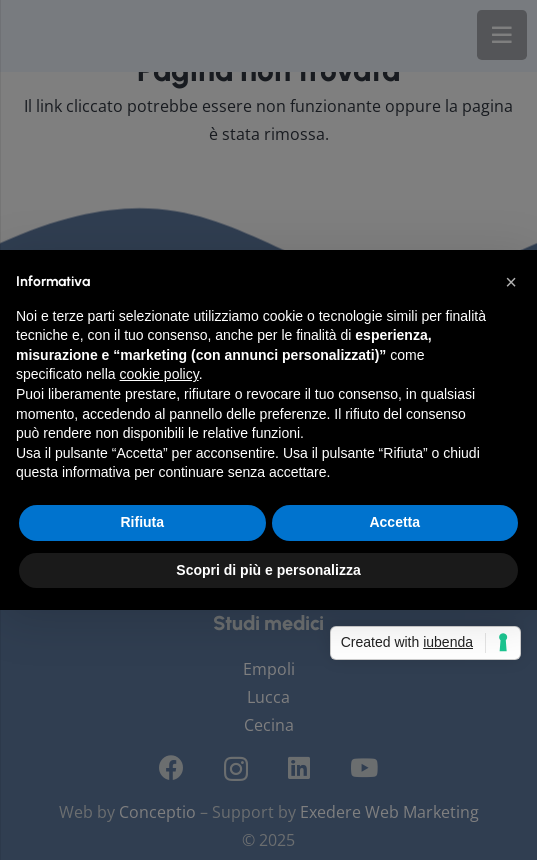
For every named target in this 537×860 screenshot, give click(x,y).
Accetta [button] (394, 522)
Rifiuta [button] (142, 522)
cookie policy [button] (159, 374)
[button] (511, 282)
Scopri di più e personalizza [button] (268, 570)
